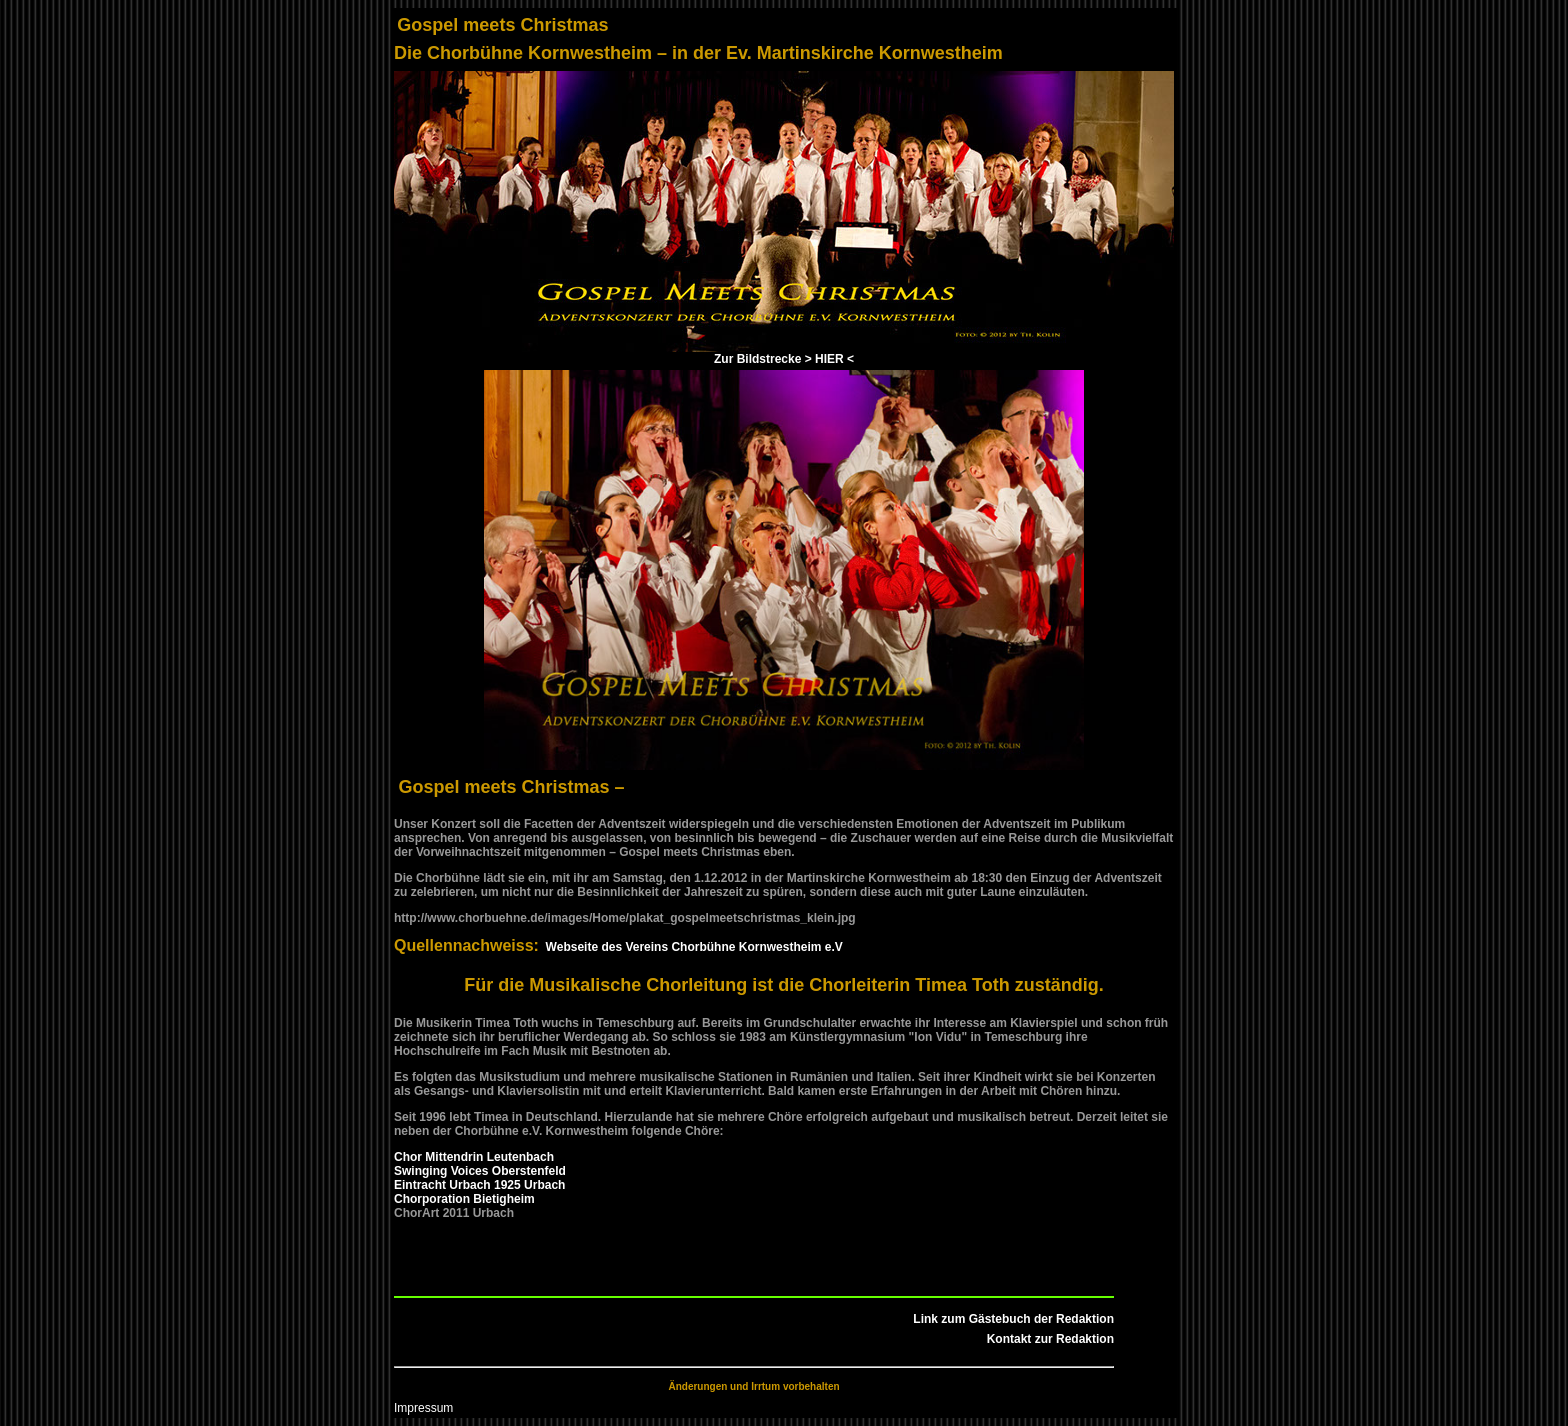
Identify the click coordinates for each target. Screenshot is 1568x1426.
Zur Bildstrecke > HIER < (784, 359)
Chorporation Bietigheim (464, 1199)
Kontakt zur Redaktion (1050, 1338)
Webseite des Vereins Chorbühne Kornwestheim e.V (691, 947)
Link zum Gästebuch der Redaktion (1013, 1319)
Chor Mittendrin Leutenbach (474, 1157)
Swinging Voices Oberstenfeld (480, 1171)
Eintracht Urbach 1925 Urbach (479, 1185)
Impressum (423, 1408)
